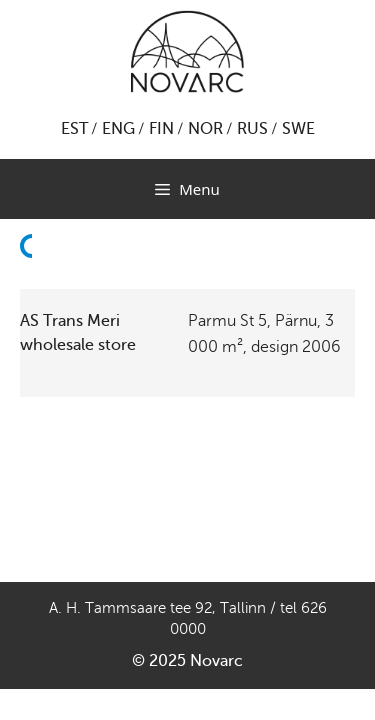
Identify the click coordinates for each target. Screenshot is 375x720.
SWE (298, 129)
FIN (161, 129)
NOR (205, 129)
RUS (252, 129)
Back (32, 282)
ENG (118, 129)
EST (74, 129)
